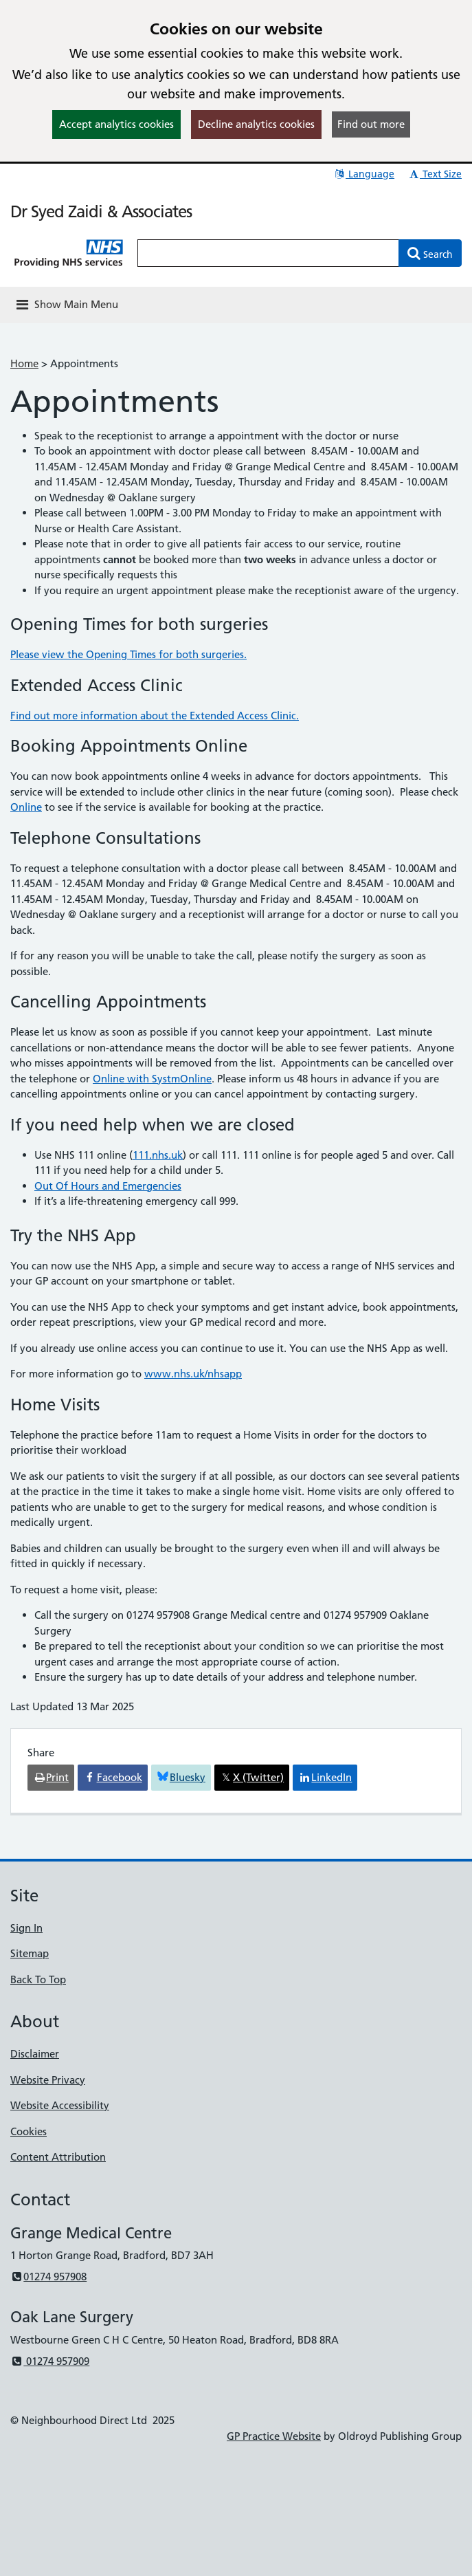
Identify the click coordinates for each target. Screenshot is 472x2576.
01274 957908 (48, 2276)
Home (24, 363)
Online (26, 807)
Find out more (371, 124)
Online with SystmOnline (152, 1078)
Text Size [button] (434, 174)
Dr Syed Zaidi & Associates (101, 211)
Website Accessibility (59, 2105)
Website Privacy (47, 2079)
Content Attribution (58, 2156)
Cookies (28, 2131)
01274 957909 (49, 2361)
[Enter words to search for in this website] (268, 253)
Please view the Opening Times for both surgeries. (128, 654)
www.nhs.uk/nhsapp (193, 1373)
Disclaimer (34, 2053)
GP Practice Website (274, 2436)
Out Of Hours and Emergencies (107, 1185)
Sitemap (29, 1953)
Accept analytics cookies (116, 124)
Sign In (26, 1927)
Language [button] (363, 174)
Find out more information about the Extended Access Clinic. (154, 715)
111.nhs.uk (158, 1154)
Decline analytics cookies (256, 124)
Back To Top (38, 1979)
